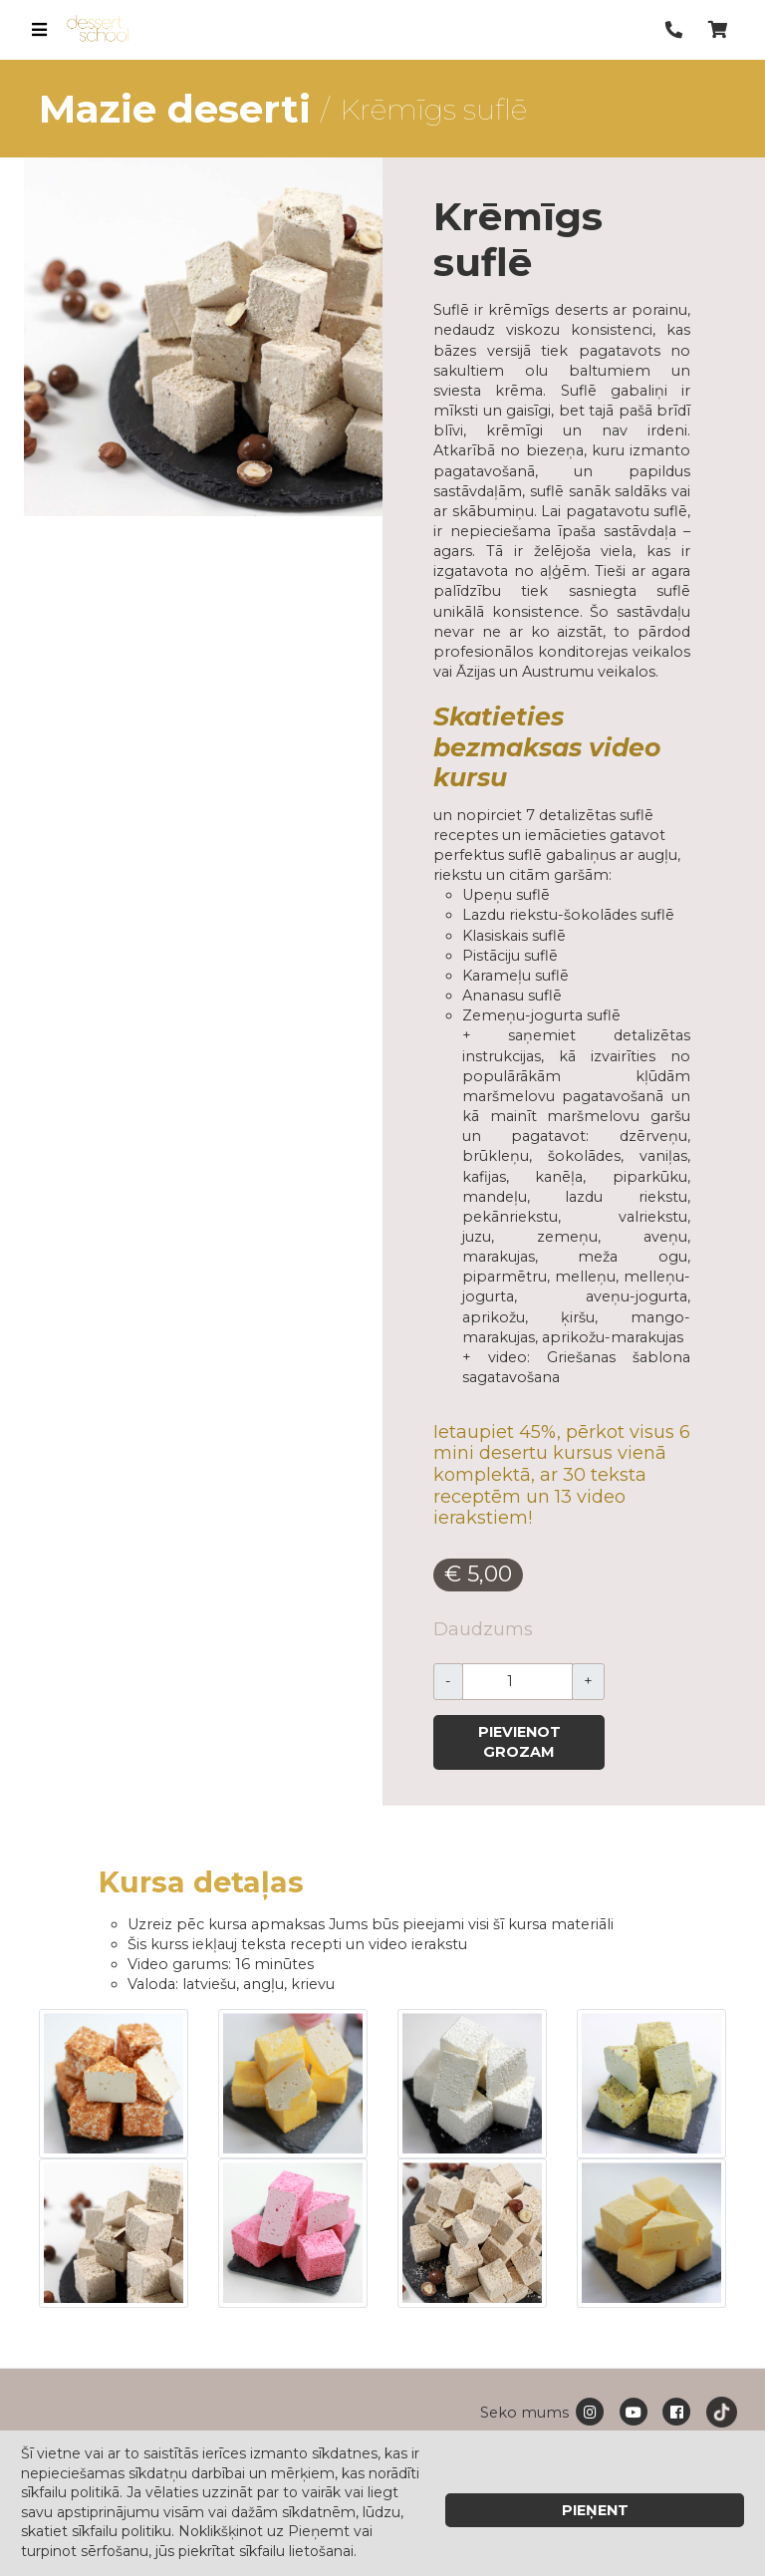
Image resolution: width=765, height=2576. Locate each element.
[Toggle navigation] (39, 30)
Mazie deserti (175, 109)
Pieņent (595, 2510)
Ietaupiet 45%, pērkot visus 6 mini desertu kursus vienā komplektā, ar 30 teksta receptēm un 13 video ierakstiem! (561, 1475)
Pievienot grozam (519, 1742)
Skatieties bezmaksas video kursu (546, 746)
